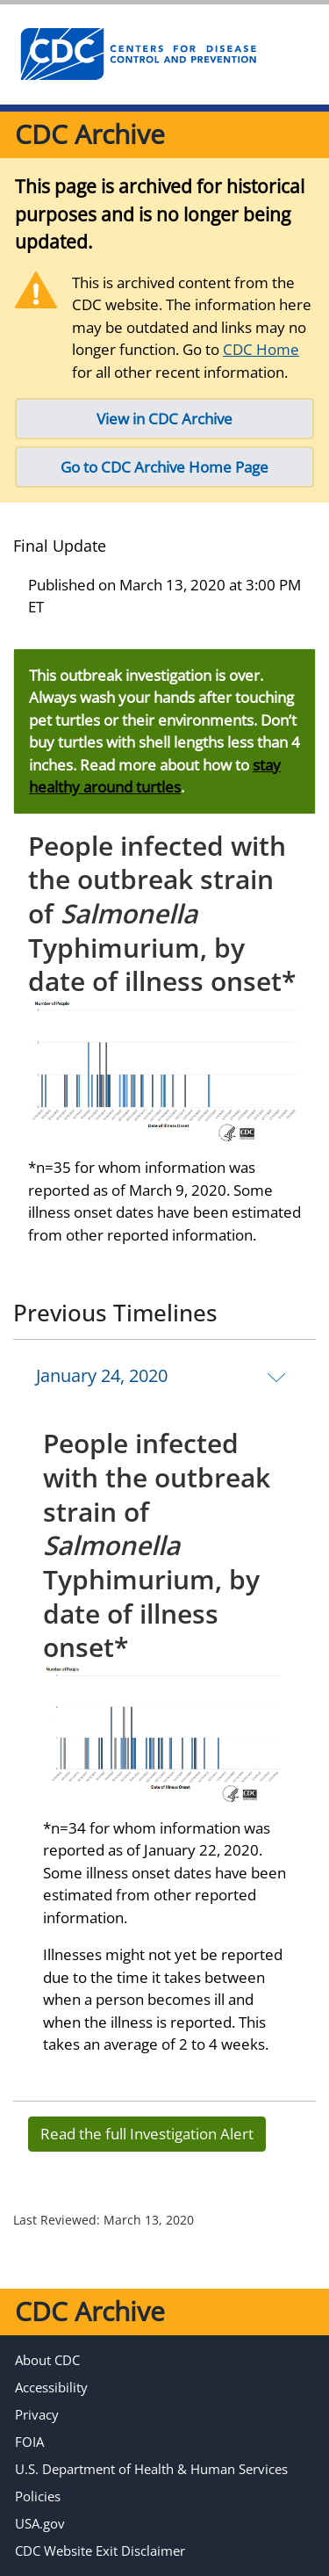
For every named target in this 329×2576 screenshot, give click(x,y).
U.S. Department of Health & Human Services (151, 2469)
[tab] (164, 1376)
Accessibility (51, 2387)
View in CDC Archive (164, 419)
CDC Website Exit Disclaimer (100, 2550)
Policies (38, 2496)
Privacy (37, 2414)
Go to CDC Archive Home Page (164, 467)
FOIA (29, 2441)
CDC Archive (90, 134)
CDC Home (261, 349)
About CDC (47, 2360)
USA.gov (40, 2523)
